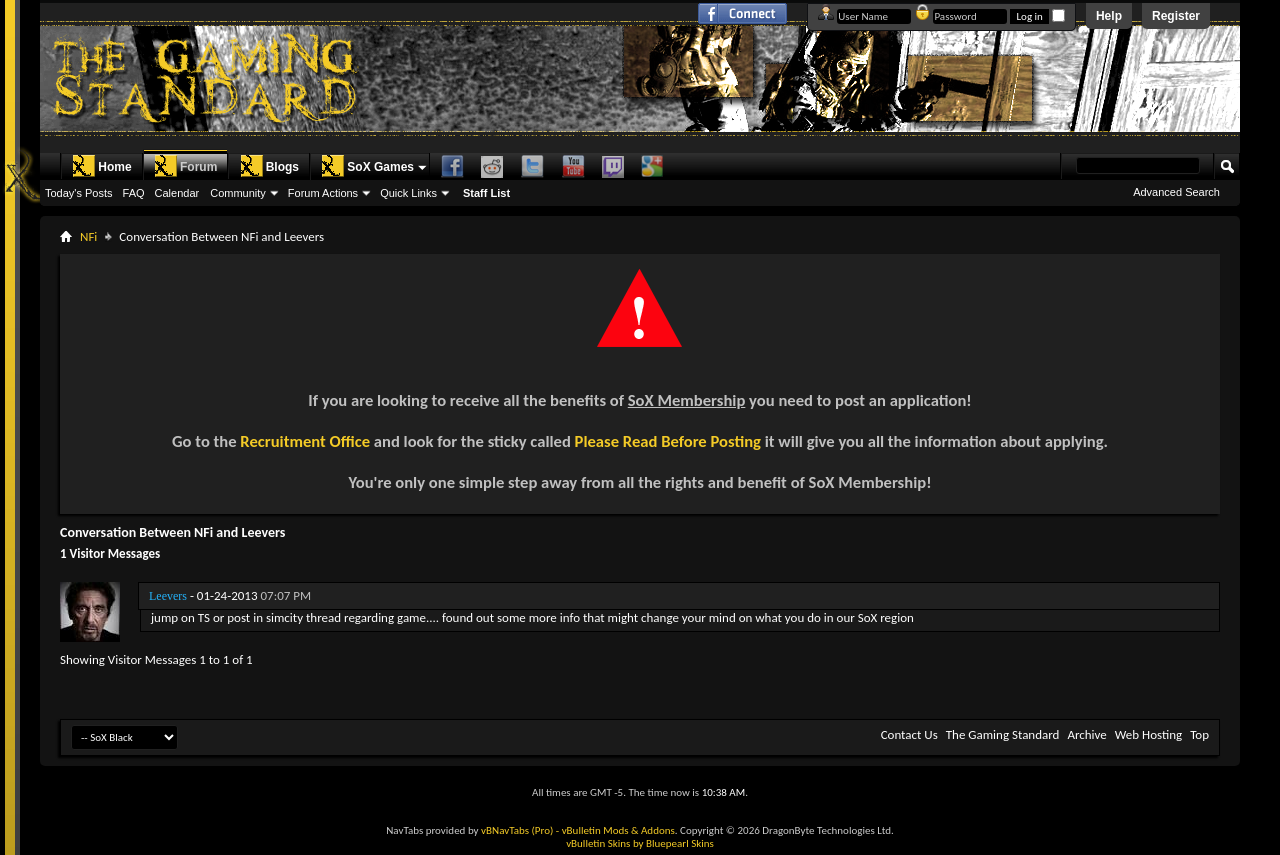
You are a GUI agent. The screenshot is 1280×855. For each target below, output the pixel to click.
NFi (88, 236)
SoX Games (367, 166)
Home (101, 166)
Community (238, 193)
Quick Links (408, 193)
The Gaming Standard (1003, 734)
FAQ (134, 193)
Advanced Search (1176, 192)
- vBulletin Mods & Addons (615, 830)
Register (1176, 16)
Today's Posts (79, 193)
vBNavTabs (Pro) (517, 830)
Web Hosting (1148, 734)
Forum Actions (323, 193)
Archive (1086, 734)
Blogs (269, 166)
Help (1109, 16)
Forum (185, 166)
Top (1199, 734)
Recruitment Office (305, 441)
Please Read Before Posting (668, 441)
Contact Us (909, 734)
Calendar (177, 193)
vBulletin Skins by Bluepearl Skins (640, 843)
